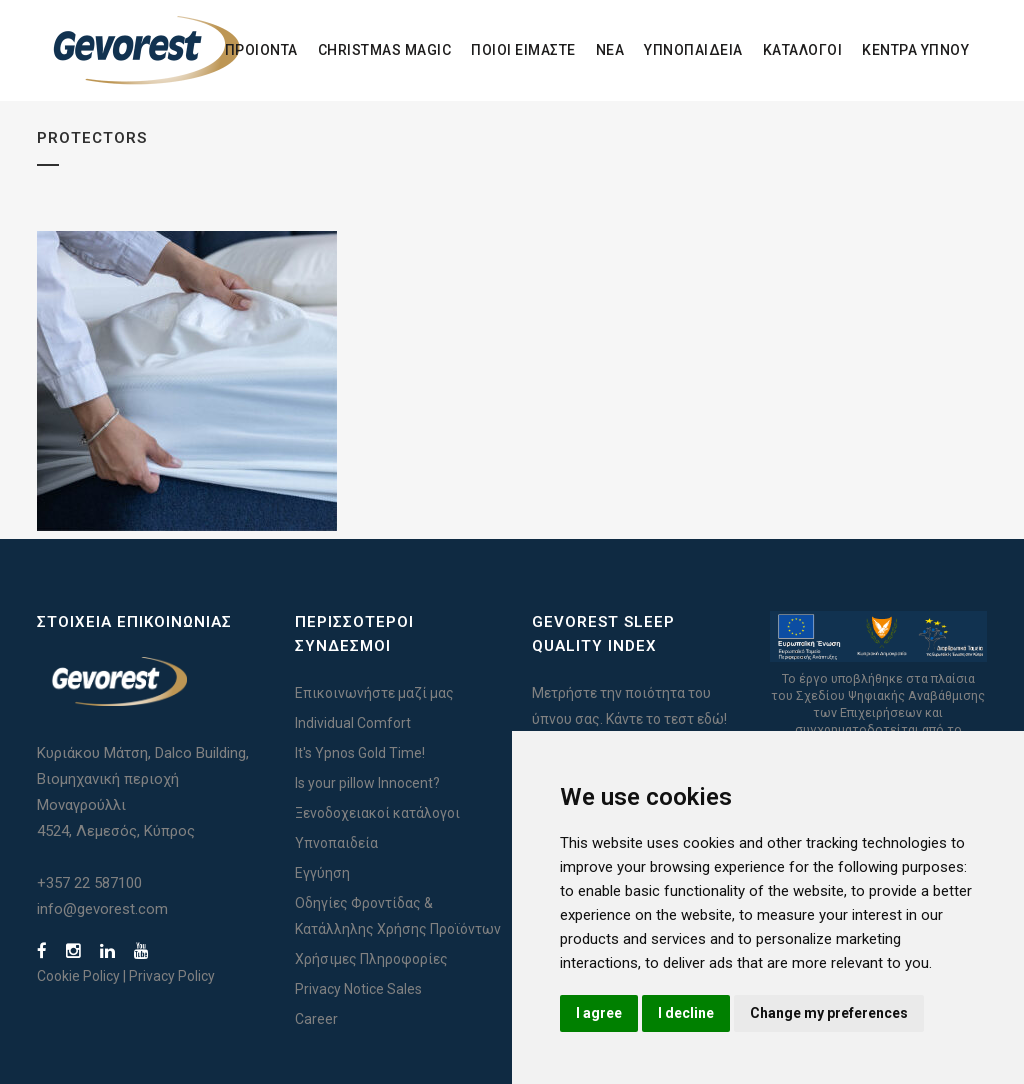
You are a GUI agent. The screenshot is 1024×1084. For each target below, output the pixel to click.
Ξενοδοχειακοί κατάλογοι (377, 813)
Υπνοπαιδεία (336, 843)
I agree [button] (599, 1013)
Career (316, 1019)
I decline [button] (686, 1013)
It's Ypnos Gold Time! (360, 753)
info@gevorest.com (102, 909)
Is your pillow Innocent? (367, 783)
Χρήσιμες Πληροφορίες (371, 959)
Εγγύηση (322, 873)
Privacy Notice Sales (358, 989)
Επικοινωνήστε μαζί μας (374, 693)
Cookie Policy (78, 976)
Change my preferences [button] (829, 1013)
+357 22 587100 (89, 883)
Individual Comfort (353, 723)
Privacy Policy (172, 976)
